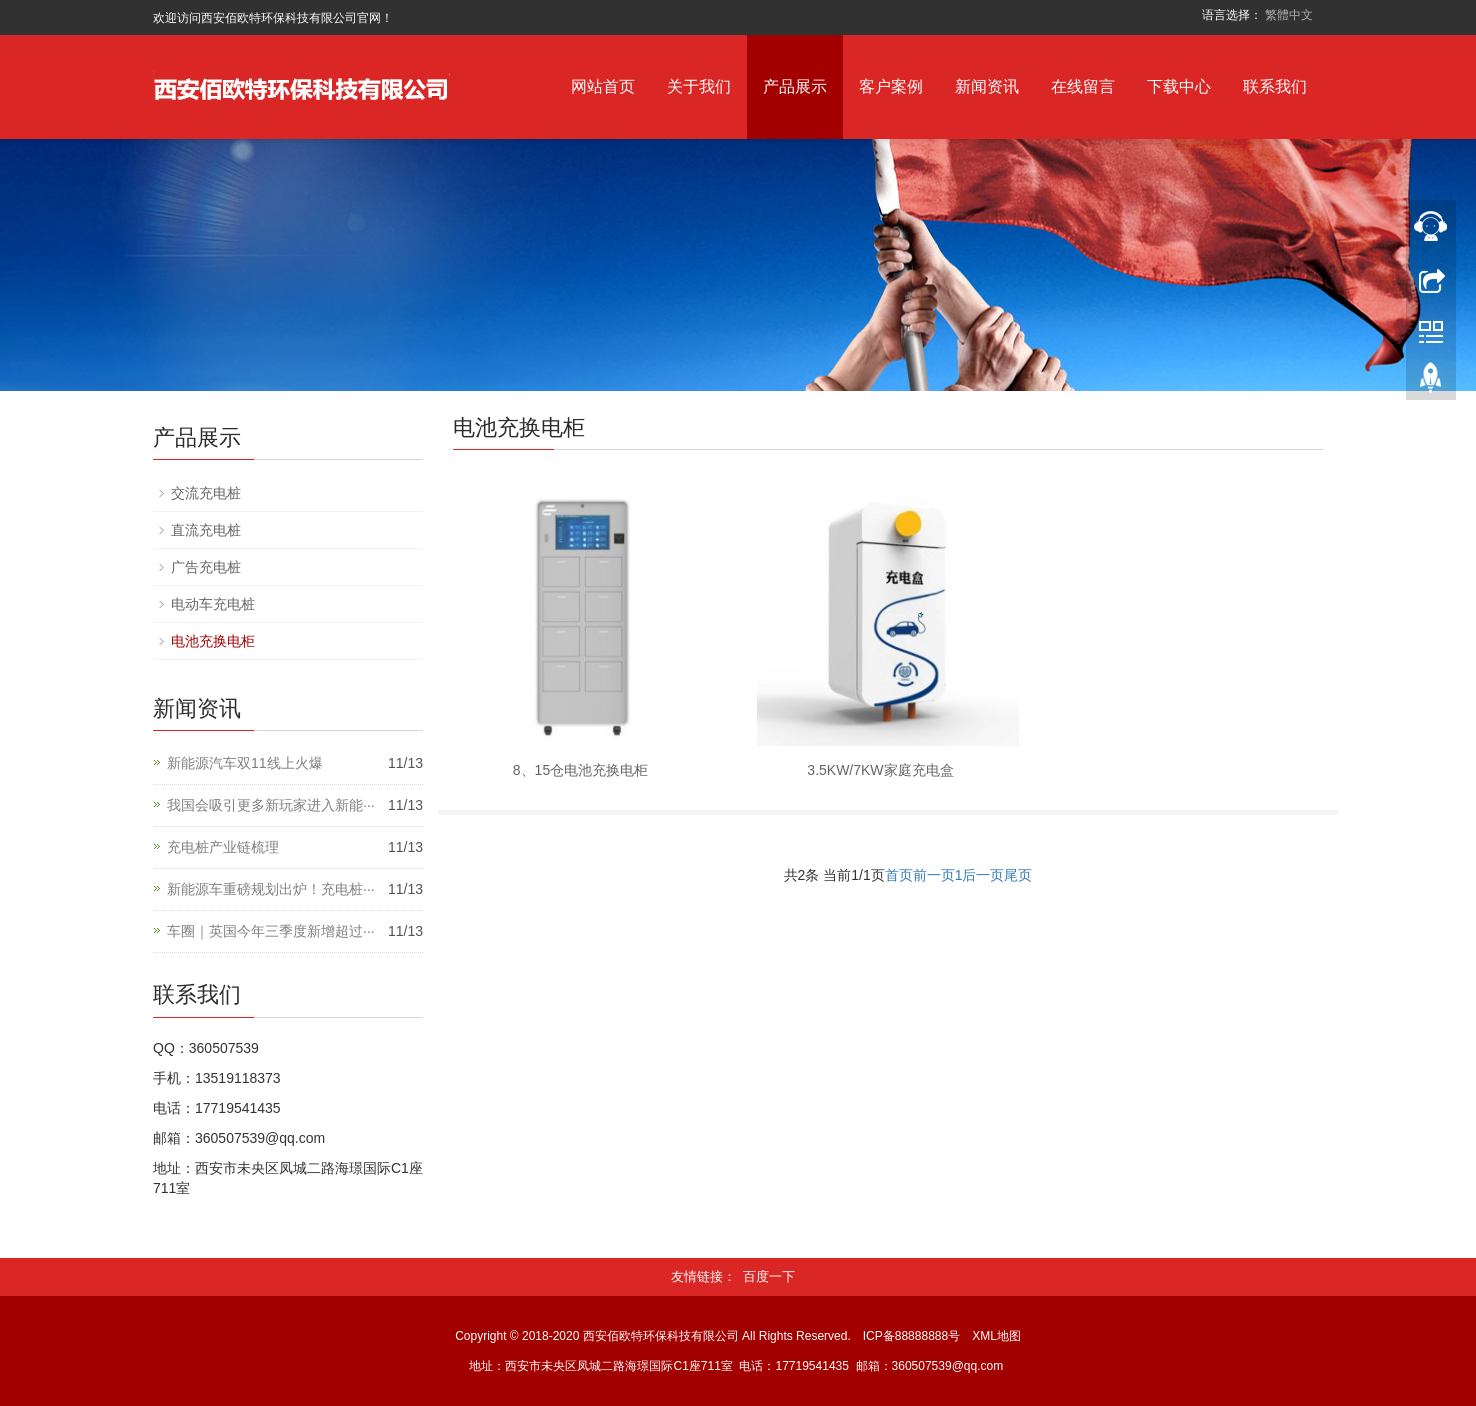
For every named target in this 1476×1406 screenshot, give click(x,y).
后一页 (983, 875)
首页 (899, 875)
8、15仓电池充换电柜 (580, 770)
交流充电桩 (206, 493)
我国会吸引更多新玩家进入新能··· (271, 805)
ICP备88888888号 (911, 1336)
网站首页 (603, 86)
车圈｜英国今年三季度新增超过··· (271, 931)
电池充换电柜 (213, 641)
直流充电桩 (206, 530)
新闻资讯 (987, 86)
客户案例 (891, 86)
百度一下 (769, 1276)
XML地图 (996, 1336)
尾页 (1018, 875)
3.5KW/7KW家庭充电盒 (880, 770)
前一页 (934, 875)
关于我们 (699, 86)
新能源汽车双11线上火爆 (245, 763)
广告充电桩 (206, 567)
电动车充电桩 (213, 604)
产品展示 (795, 86)
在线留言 (1083, 86)
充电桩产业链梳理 (223, 847)
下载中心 (1179, 86)
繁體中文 (1289, 15)
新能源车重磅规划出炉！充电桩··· (271, 889)
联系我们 (1275, 86)
